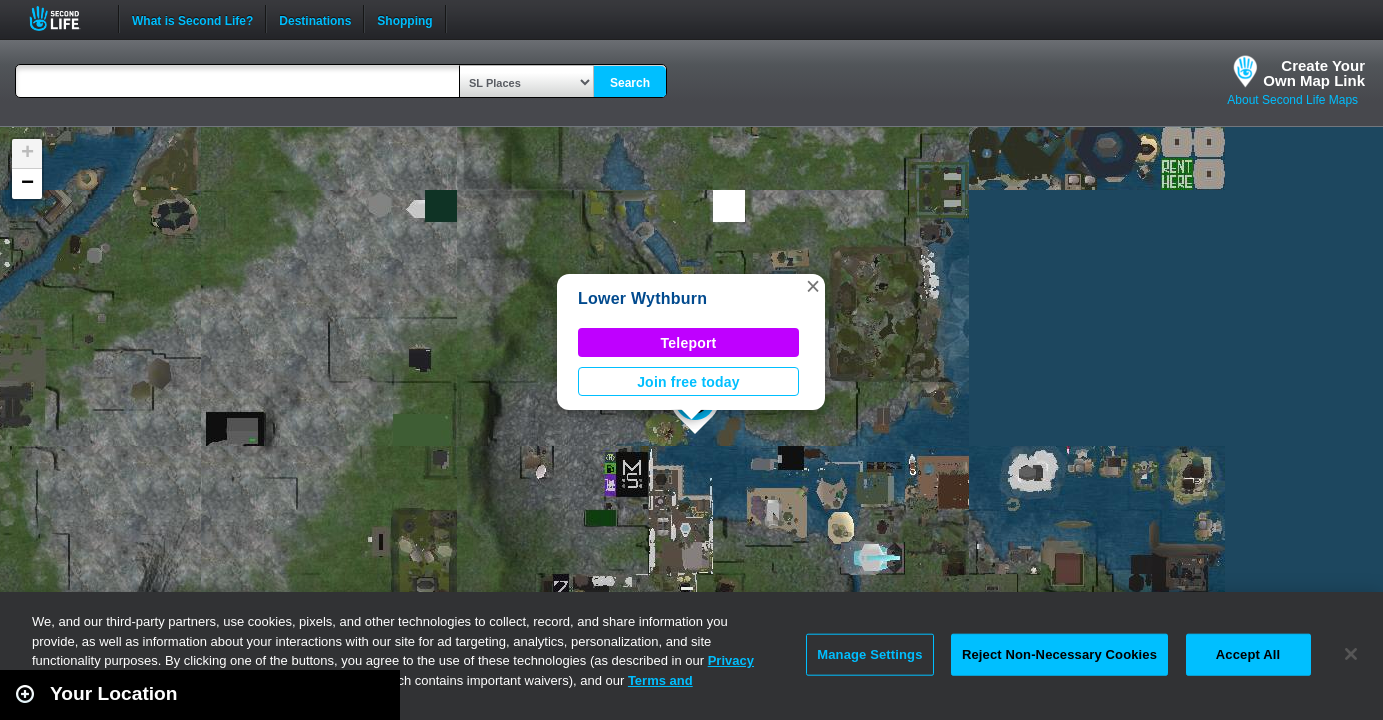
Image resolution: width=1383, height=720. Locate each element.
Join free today (688, 382)
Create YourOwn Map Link (1314, 73)
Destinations (315, 19)
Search (630, 83)
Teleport (689, 343)
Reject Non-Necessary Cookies (1059, 654)
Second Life (65, 18)
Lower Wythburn (642, 298)
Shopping (404, 19)
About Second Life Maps (1292, 100)
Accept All (1248, 654)
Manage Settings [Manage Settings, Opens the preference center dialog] (869, 654)
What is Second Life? (192, 19)
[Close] (1351, 654)
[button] (813, 286)
